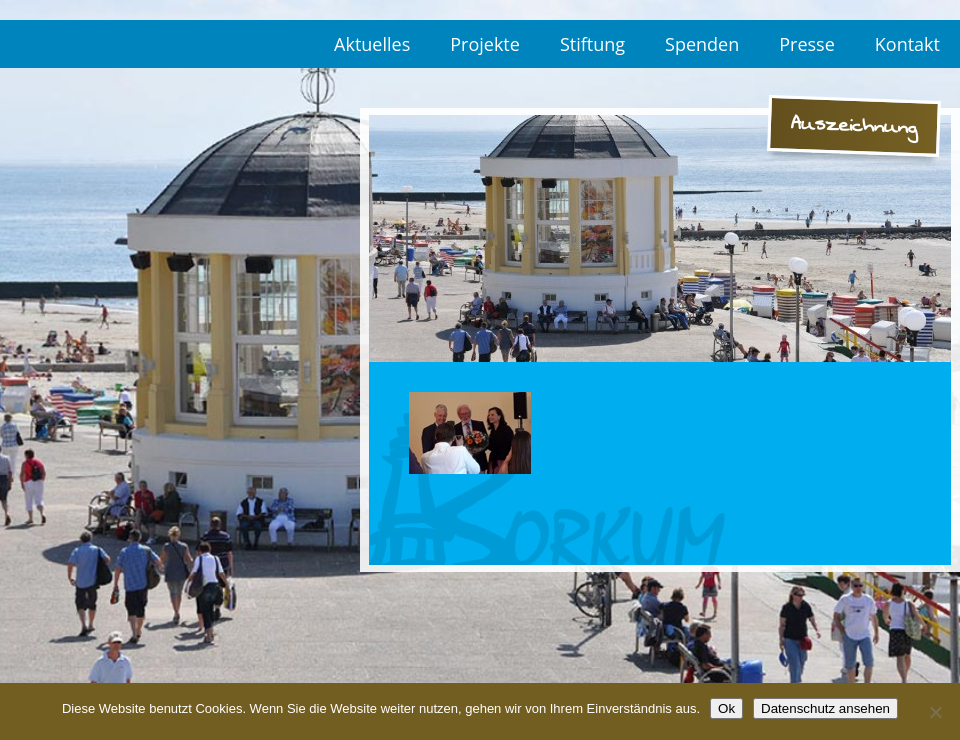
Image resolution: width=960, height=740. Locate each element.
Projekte (485, 44)
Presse (807, 44)
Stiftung (592, 44)
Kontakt (907, 44)
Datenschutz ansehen (825, 708)
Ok (726, 708)
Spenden (702, 44)
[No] (935, 712)
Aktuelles (372, 44)
